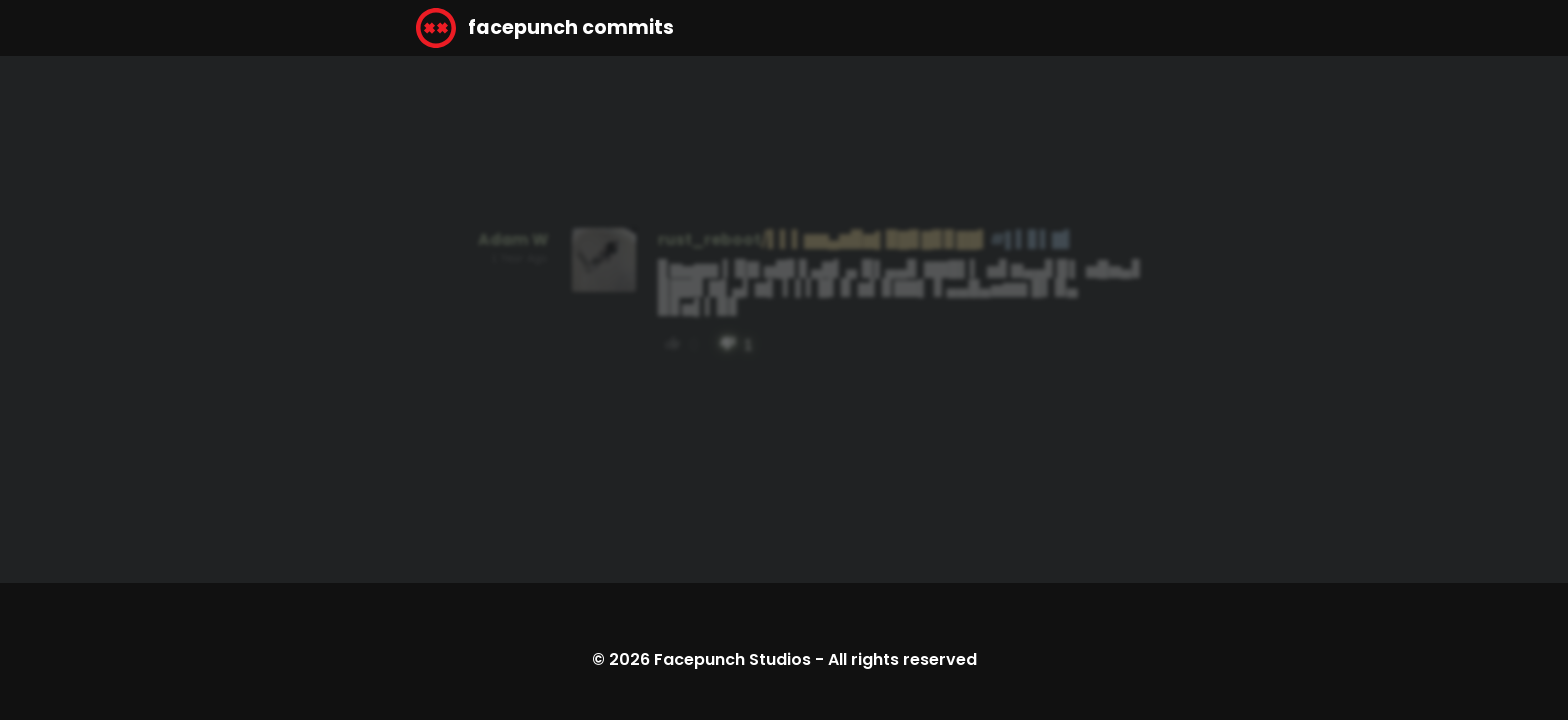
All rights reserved (902, 659)
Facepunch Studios (732, 659)
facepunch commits (545, 28)
